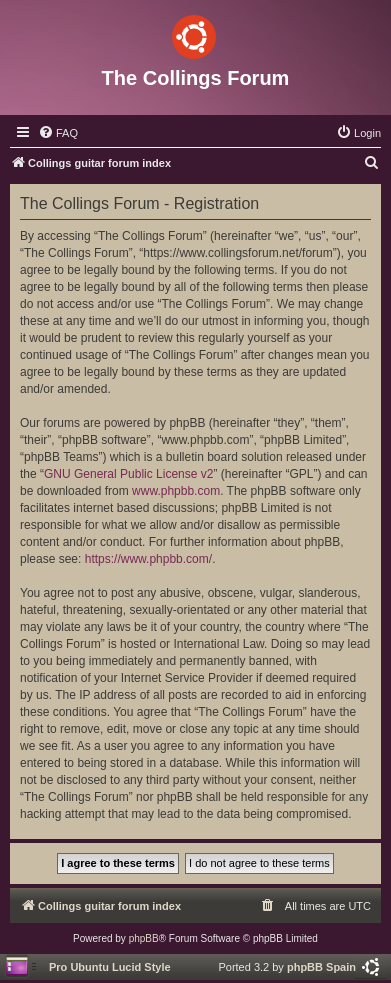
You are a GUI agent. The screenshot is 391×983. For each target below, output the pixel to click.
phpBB (144, 938)
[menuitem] (58, 133)
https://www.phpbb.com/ (148, 559)
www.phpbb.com (176, 491)
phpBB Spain (321, 967)
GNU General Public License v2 (128, 474)
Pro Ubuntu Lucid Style (110, 967)
